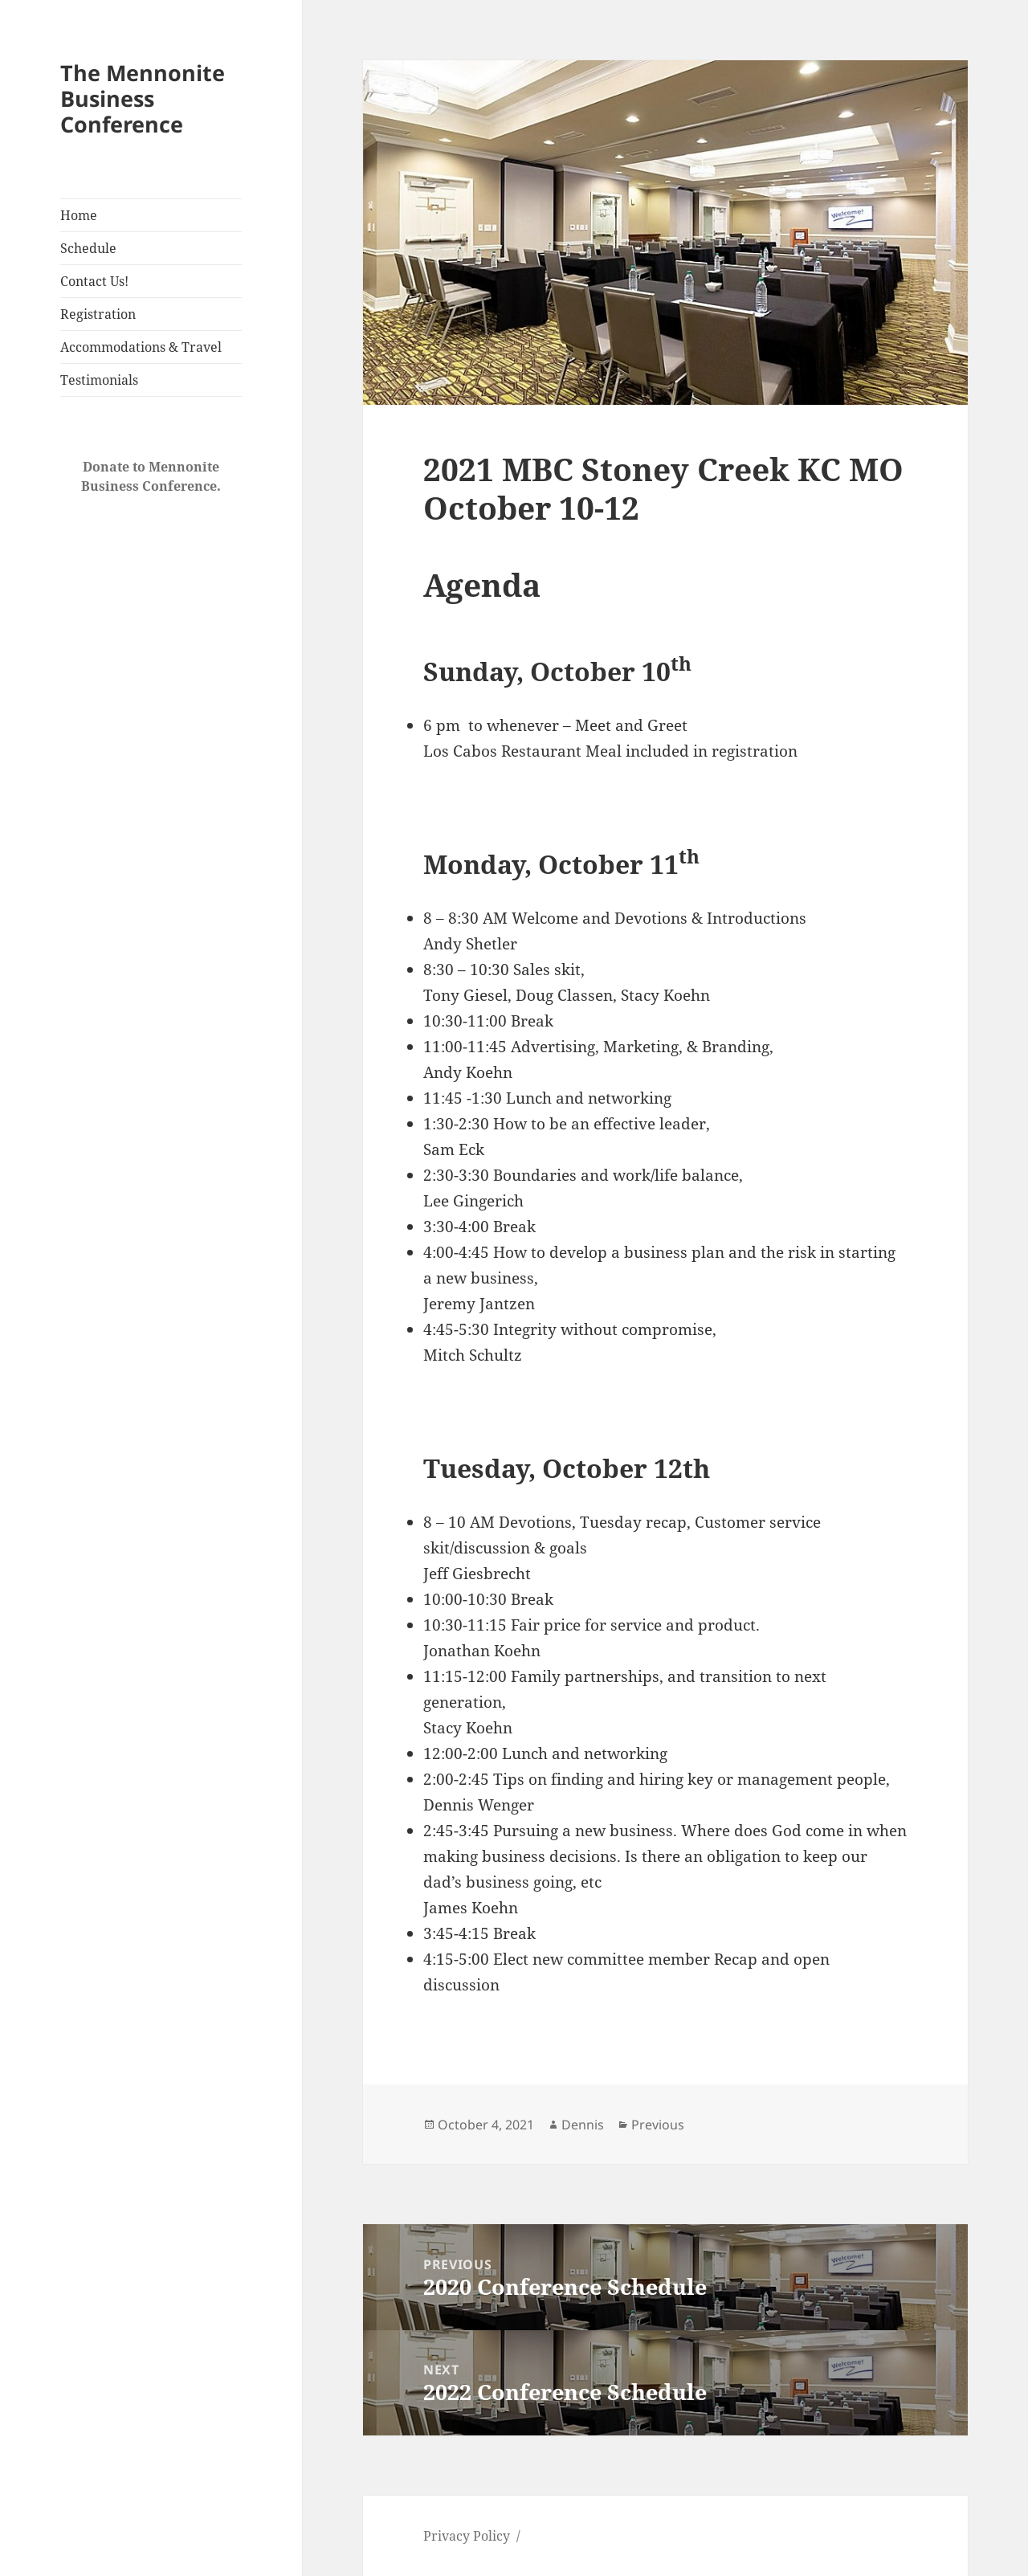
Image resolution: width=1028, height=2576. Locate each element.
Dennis (582, 2124)
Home (78, 215)
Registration (98, 314)
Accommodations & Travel (141, 347)
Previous (657, 2124)
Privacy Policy (466, 2536)
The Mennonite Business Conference (142, 98)
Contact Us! (94, 281)
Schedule (88, 248)
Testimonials (99, 380)
